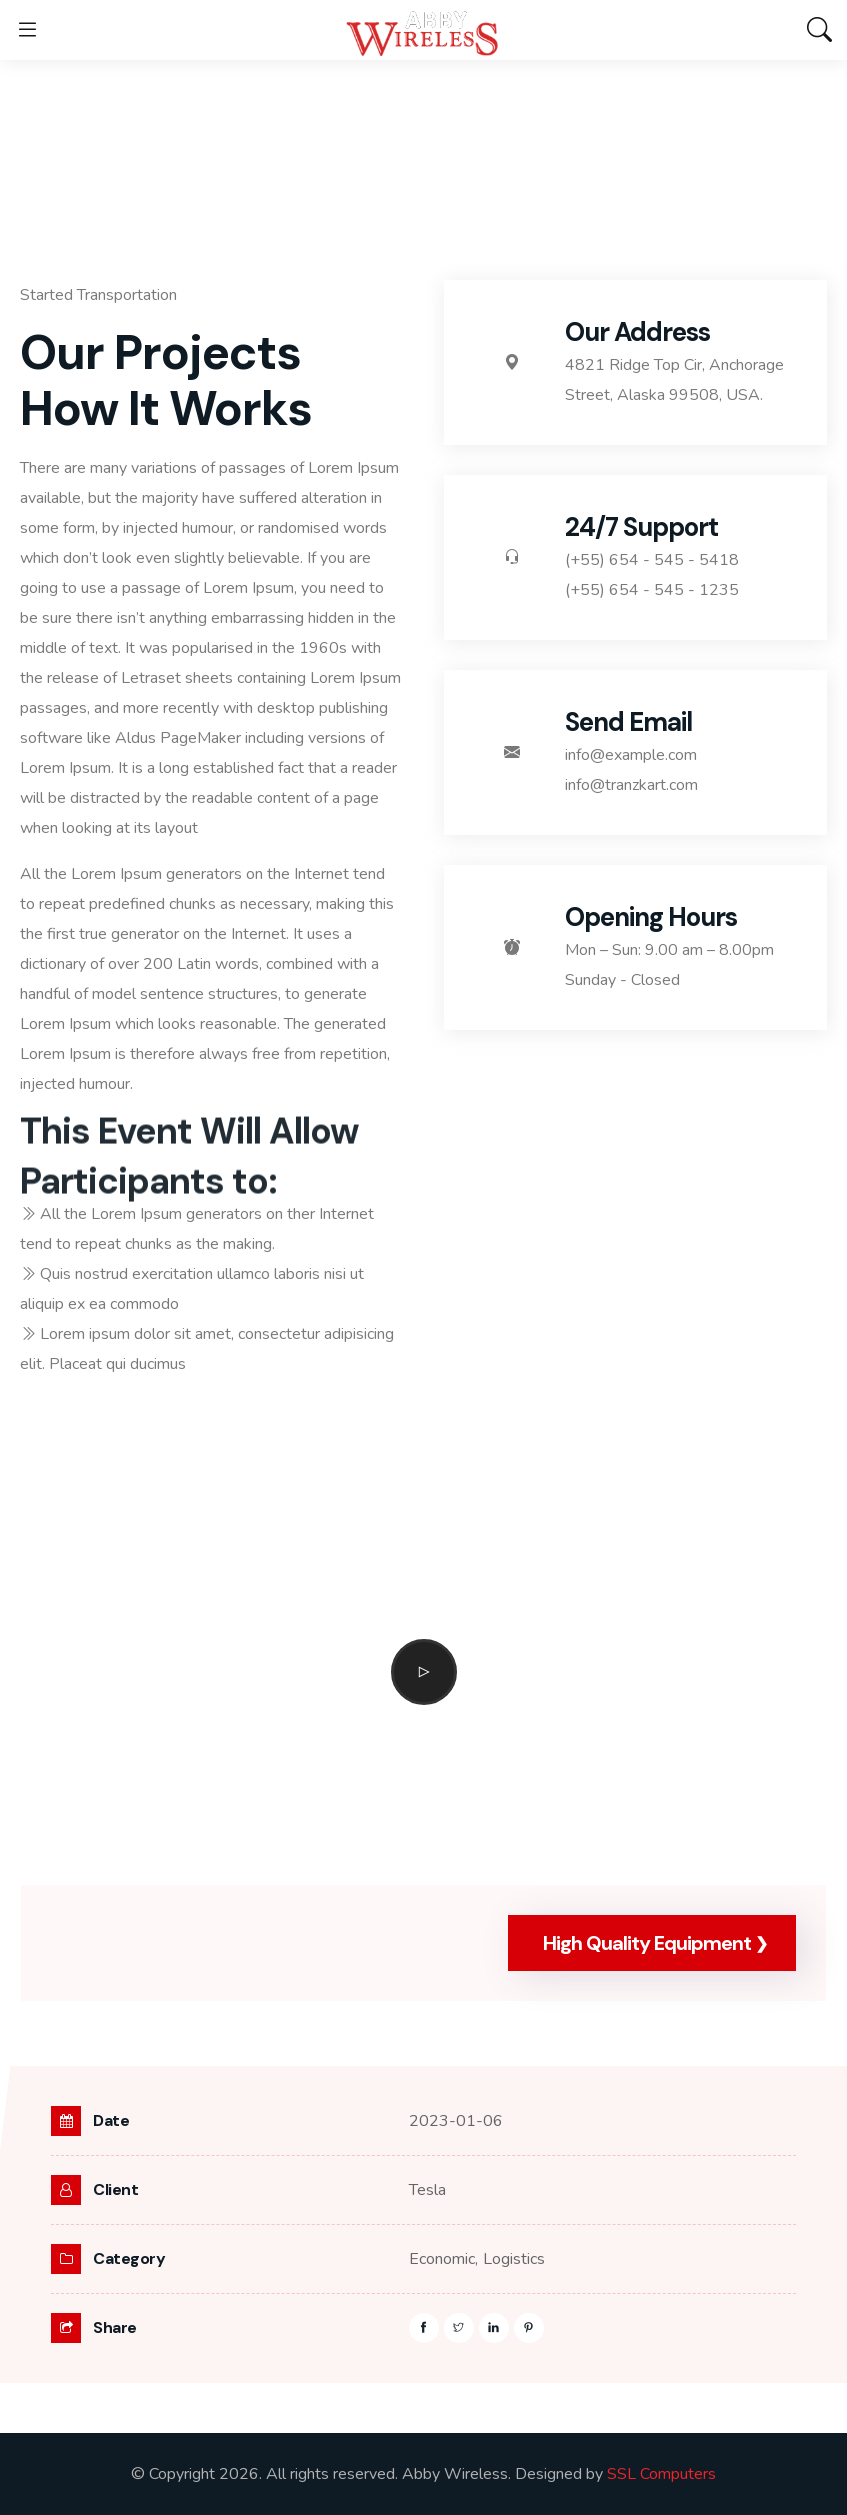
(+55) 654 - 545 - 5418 (652, 560)
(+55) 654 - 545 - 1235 (652, 590)
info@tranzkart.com (631, 785)
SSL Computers (661, 2474)
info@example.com (631, 755)
